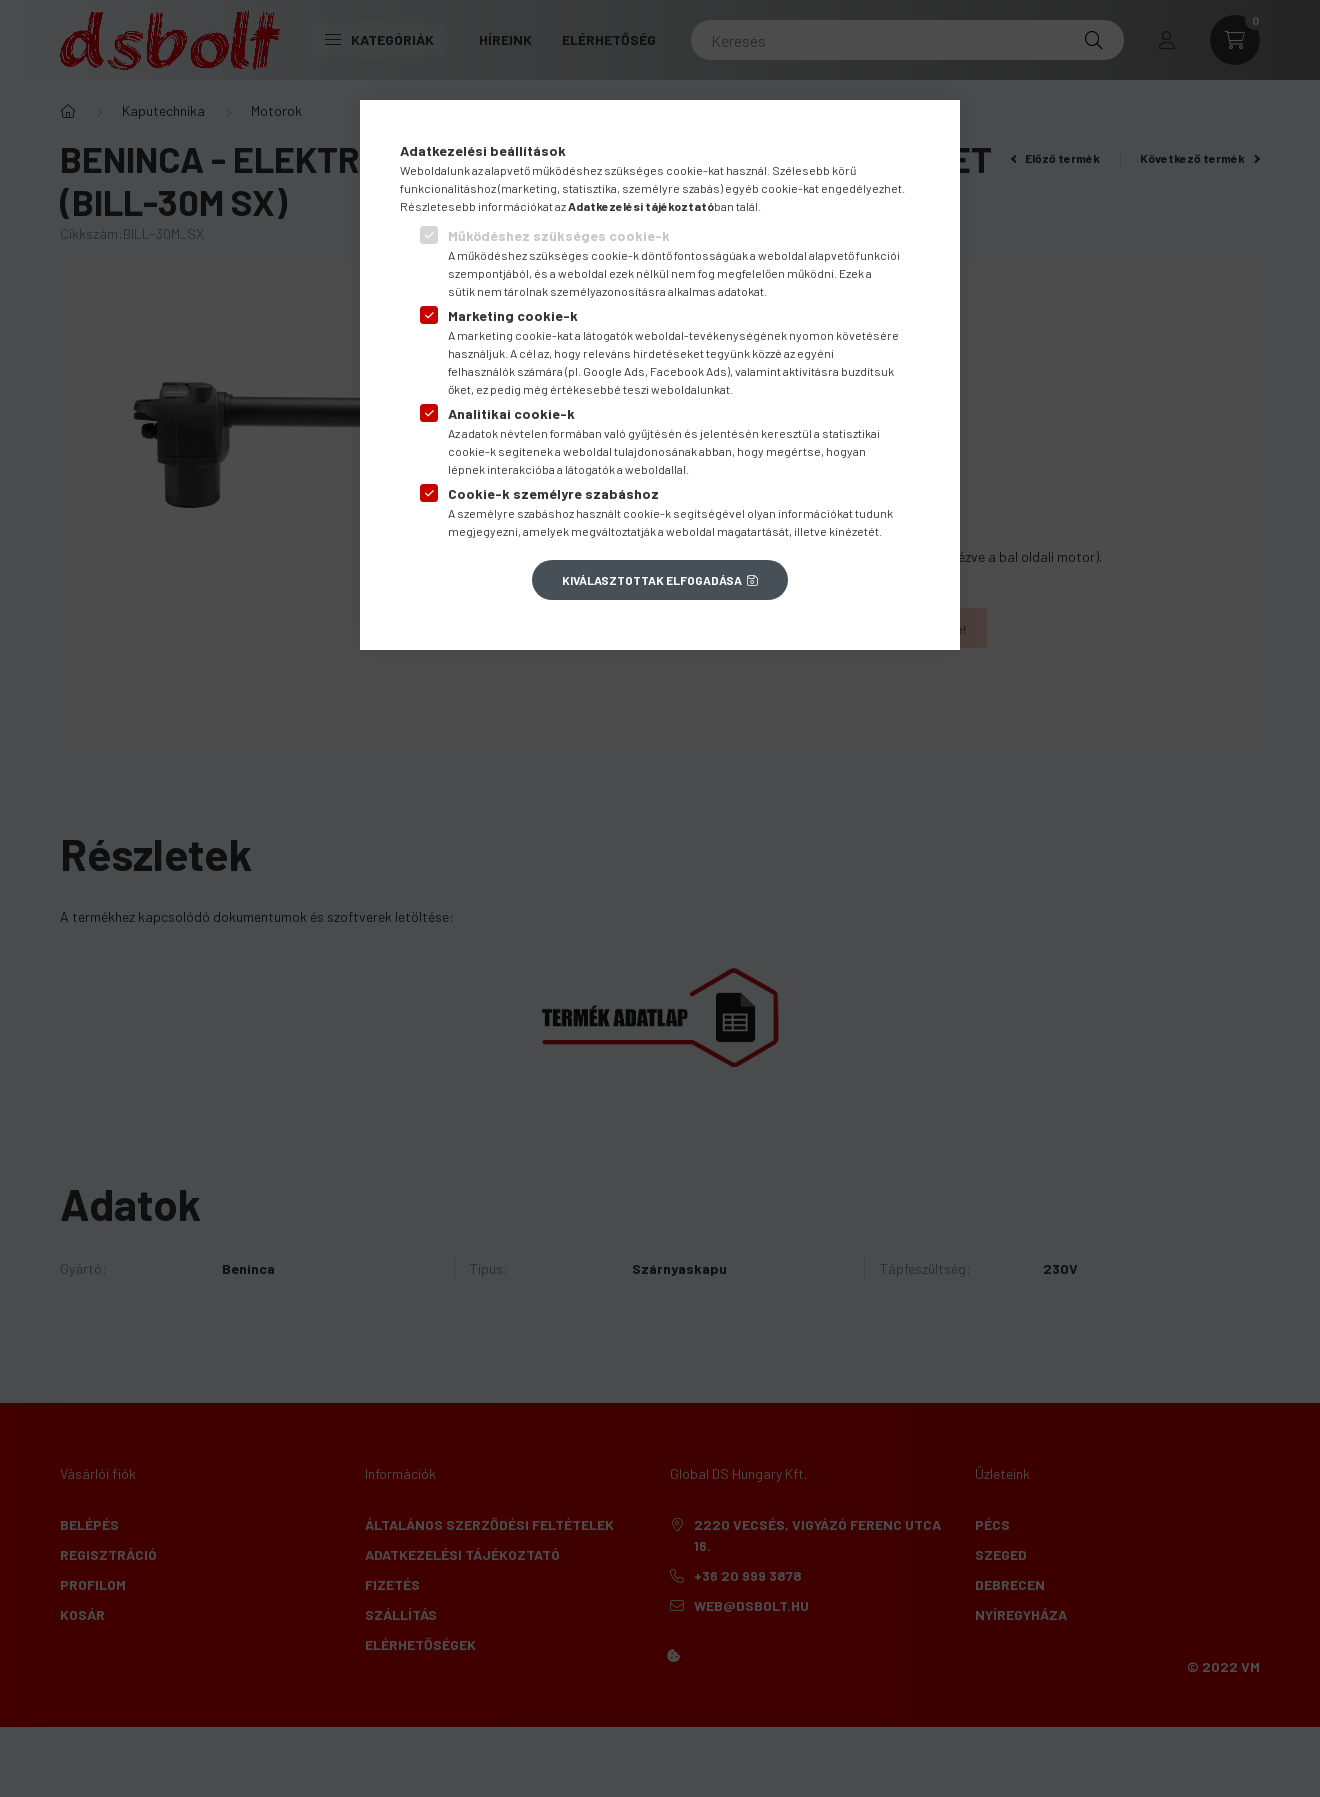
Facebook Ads (688, 371)
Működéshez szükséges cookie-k (559, 235)
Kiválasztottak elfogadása (652, 580)
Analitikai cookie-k (511, 413)
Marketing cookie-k (513, 315)
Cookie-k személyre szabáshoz (553, 493)
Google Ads (614, 371)
